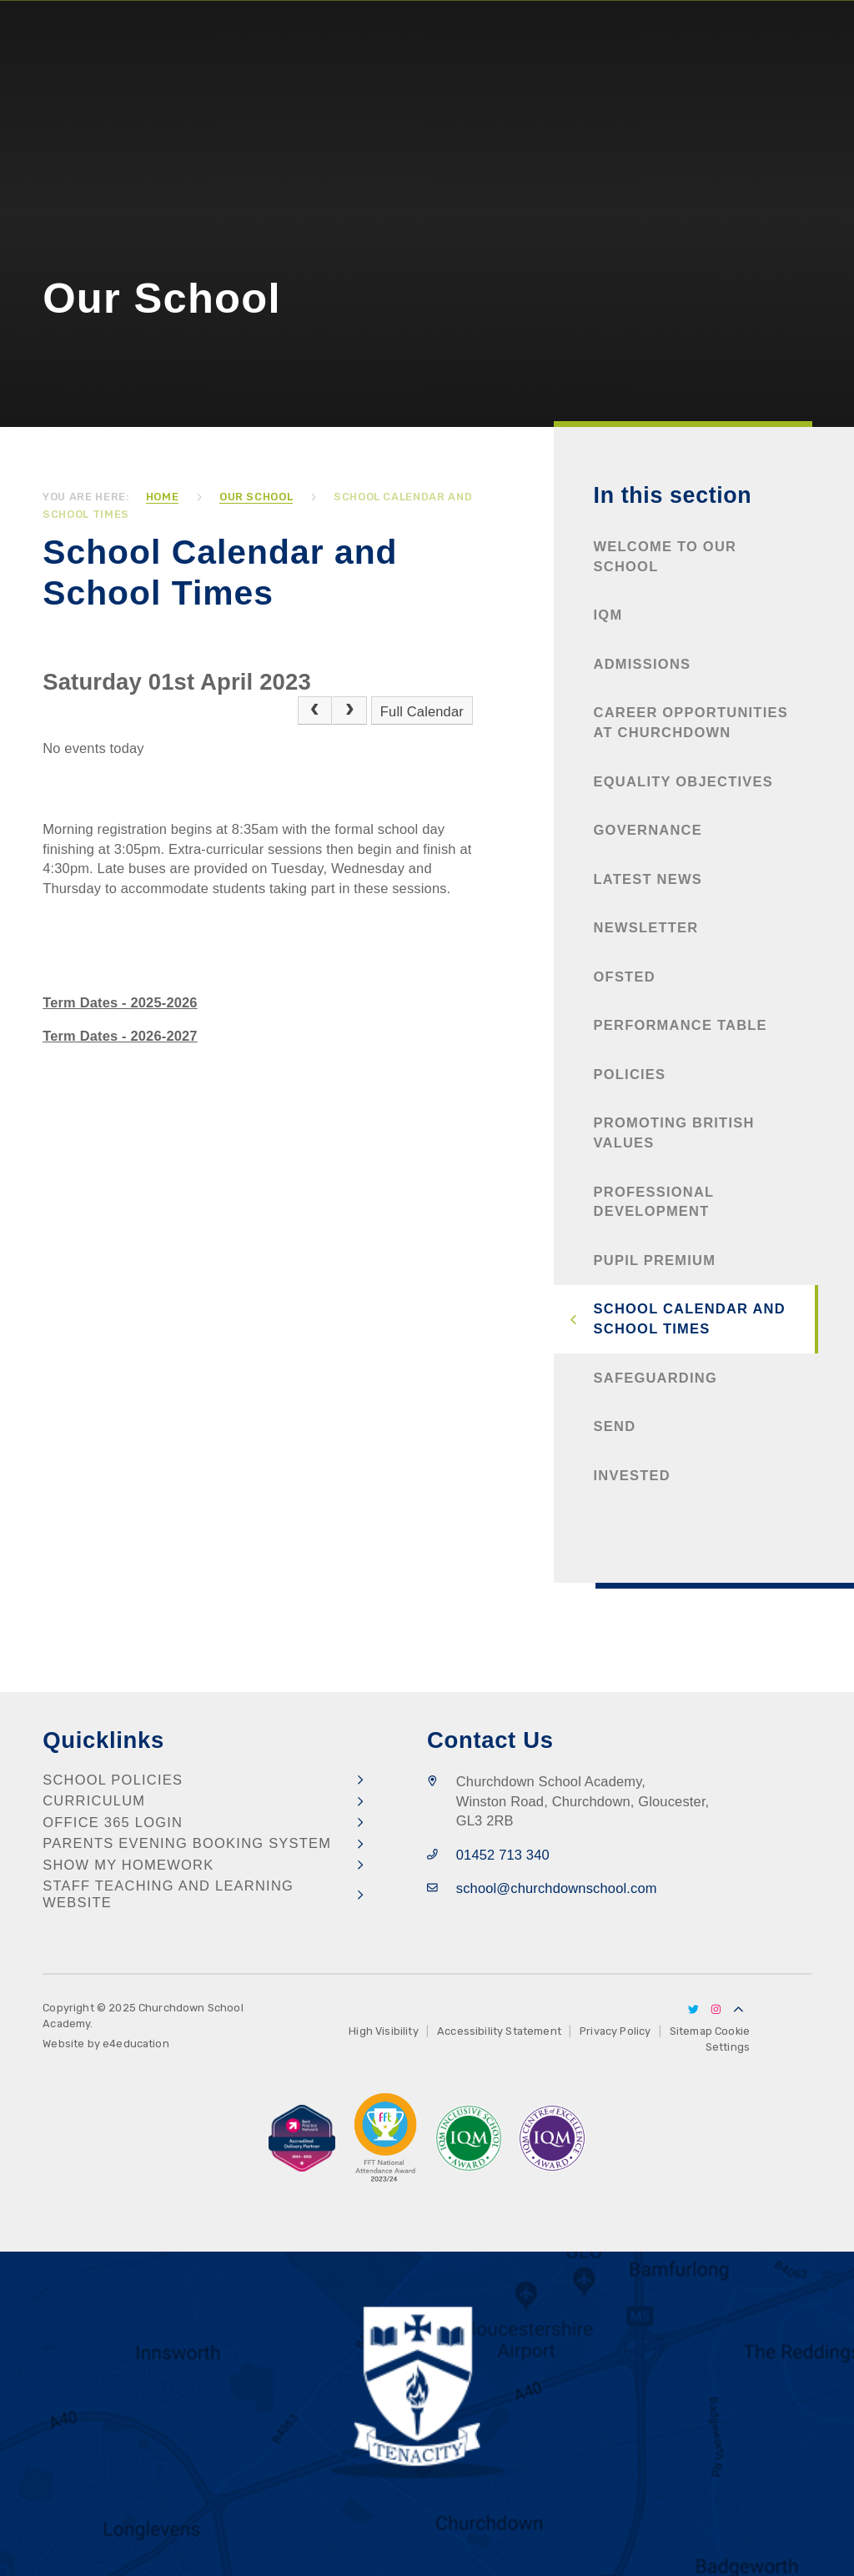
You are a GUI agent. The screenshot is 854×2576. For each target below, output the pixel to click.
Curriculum (94, 1800)
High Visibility (383, 2031)
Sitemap (691, 2031)
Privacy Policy (615, 2031)
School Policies (113, 1779)
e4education (136, 2043)
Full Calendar (422, 711)
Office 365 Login (113, 1822)
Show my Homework (128, 1864)
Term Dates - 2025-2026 (120, 1002)
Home (162, 496)
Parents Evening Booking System (187, 1842)
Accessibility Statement (499, 2031)
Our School (256, 496)
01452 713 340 (503, 1854)
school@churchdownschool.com (556, 1888)
